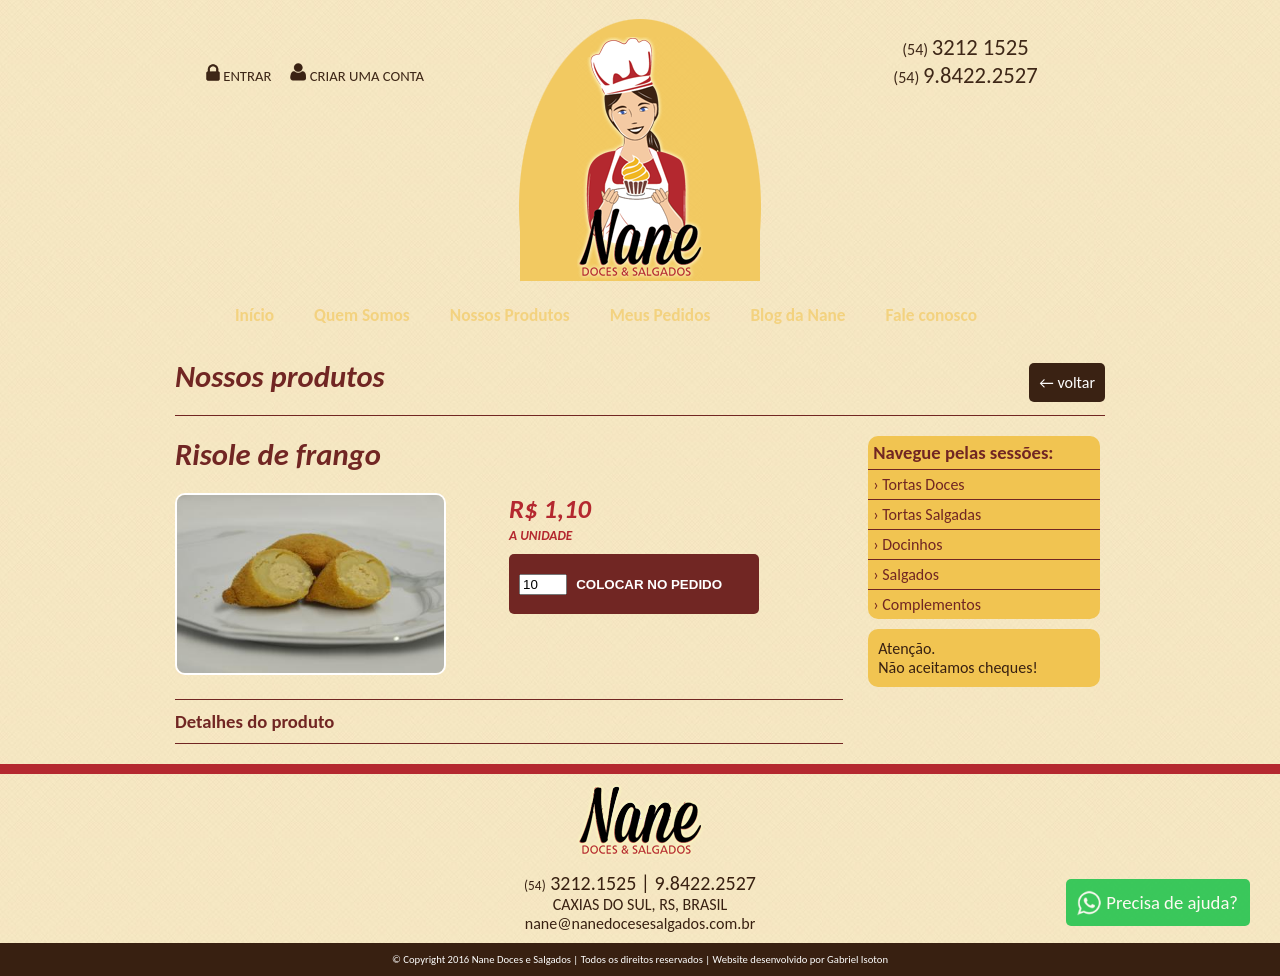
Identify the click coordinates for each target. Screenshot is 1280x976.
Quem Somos (362, 315)
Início (254, 315)
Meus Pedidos (660, 315)
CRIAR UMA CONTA (356, 76)
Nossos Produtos (510, 315)
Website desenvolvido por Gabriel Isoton (800, 959)
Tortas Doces (923, 484)
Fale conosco (931, 315)
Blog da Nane (797, 315)
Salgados (910, 574)
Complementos (931, 604)
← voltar (1067, 382)
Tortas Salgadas (931, 514)
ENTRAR (238, 76)
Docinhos (912, 544)
